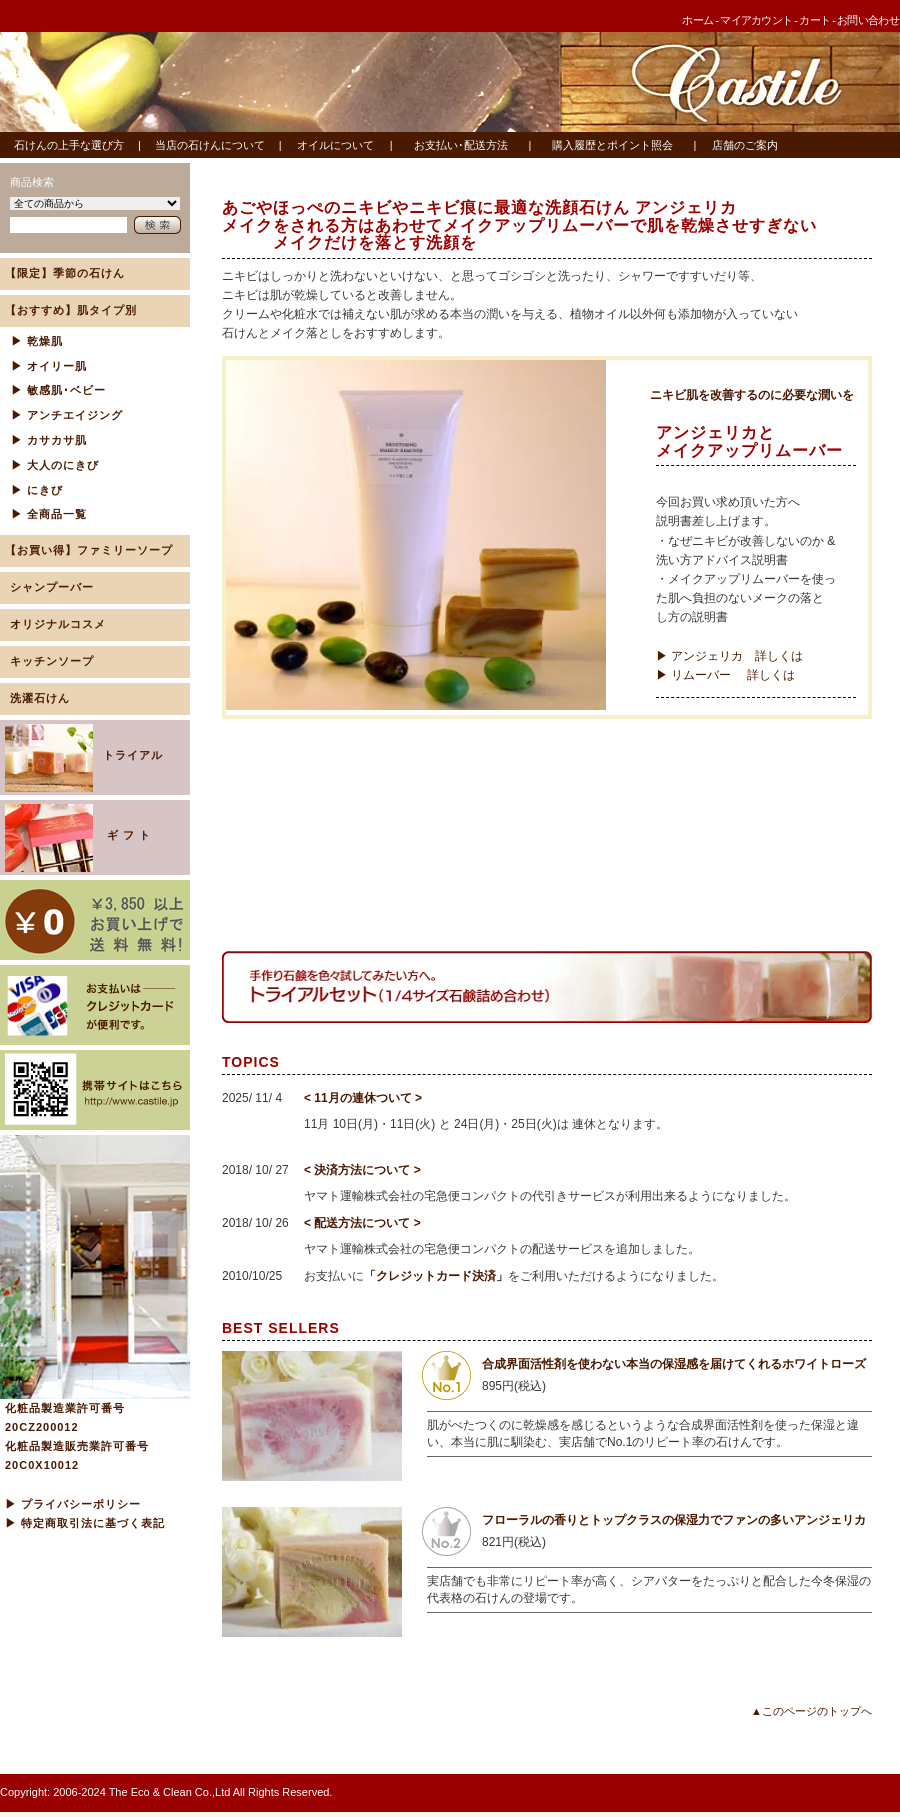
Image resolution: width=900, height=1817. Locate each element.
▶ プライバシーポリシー (73, 1504)
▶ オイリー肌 (49, 366)
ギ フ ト (80, 838)
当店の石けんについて (210, 145)
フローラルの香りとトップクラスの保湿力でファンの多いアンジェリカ (674, 1520)
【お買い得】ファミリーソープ (89, 550)
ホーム (697, 20)
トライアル (84, 758)
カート (814, 20)
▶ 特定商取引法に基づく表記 (85, 1523)
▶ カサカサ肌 (49, 440)
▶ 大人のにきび (55, 465)
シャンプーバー (52, 587)
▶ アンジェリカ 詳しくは (729, 656)
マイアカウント (756, 20)
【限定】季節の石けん (65, 273)
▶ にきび (37, 490)
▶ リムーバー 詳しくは (725, 675)
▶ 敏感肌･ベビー (58, 390)
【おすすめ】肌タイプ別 (71, 310)
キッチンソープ (52, 661)
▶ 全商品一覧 (49, 514)
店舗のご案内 (745, 145)
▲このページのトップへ (811, 1711)
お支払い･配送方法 (461, 145)
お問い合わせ (868, 20)
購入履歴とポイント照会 (612, 145)
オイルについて (335, 145)
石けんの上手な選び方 (69, 145)
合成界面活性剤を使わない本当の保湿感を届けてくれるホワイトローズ (674, 1364)
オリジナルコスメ (58, 624)
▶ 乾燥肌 (37, 341)
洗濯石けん (40, 698)
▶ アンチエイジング (67, 415)
